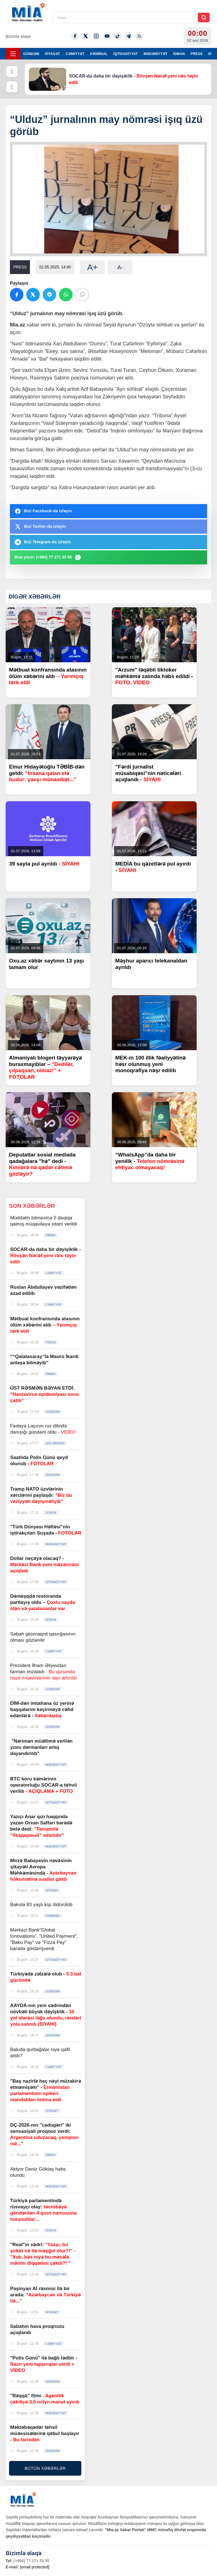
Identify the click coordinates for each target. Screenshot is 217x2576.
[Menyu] (13, 53)
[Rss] (139, 36)
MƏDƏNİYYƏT (156, 54)
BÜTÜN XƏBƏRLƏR (45, 2468)
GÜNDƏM (31, 54)
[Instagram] (96, 36)
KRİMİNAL (99, 54)
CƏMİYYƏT (75, 54)
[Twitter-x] (85, 36)
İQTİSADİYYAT (125, 54)
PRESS (196, 54)
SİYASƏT (52, 54)
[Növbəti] (12, 87)
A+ (92, 267)
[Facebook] (75, 36)
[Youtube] (107, 36)
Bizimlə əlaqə (18, 36)
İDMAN (179, 54)
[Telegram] (128, 36)
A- (120, 267)
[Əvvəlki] (12, 72)
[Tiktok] (118, 36)
